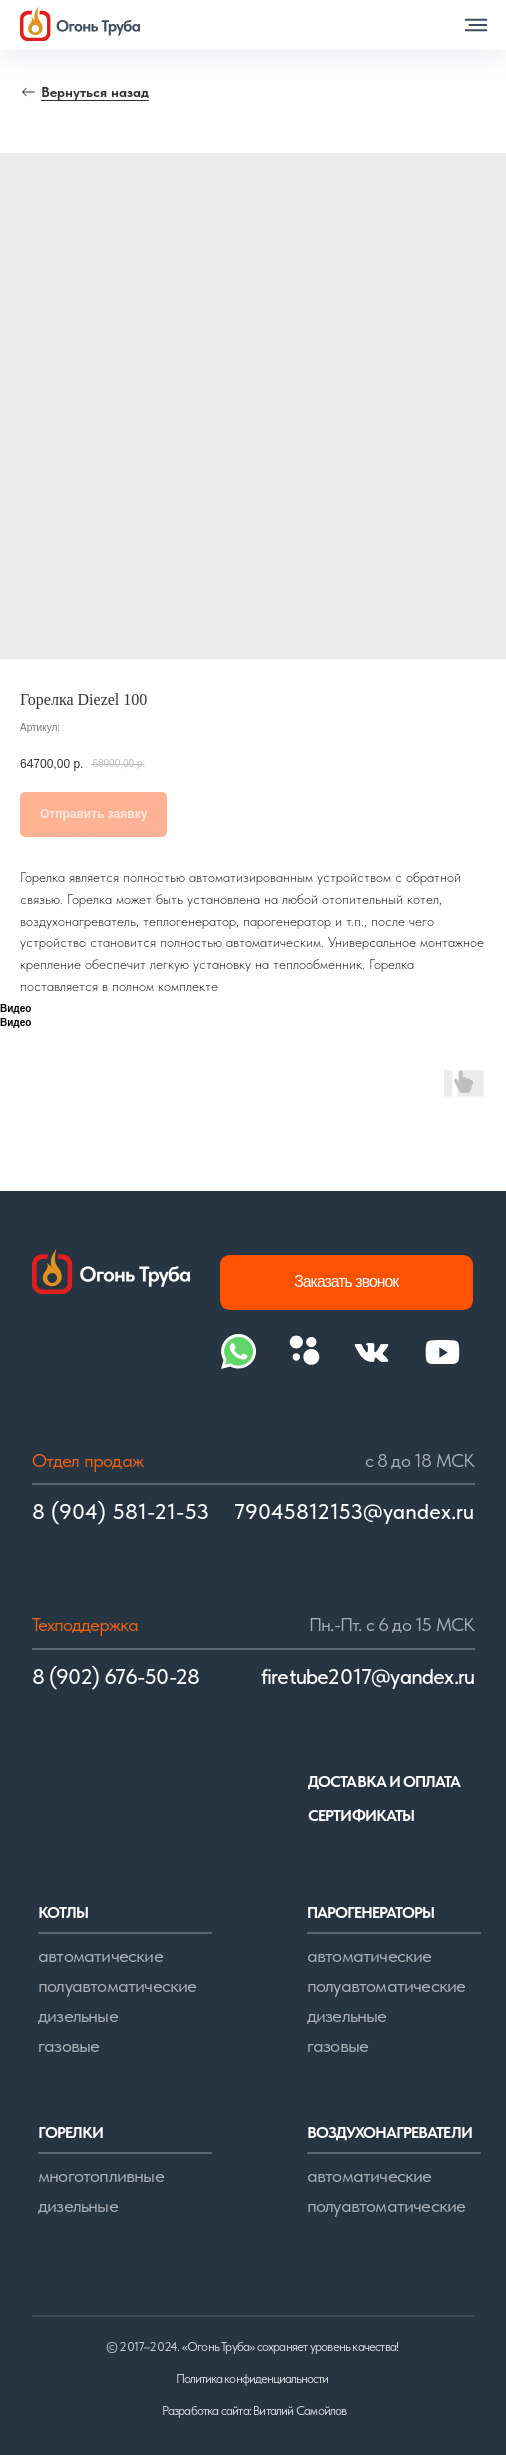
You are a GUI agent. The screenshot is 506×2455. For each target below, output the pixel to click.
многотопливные (101, 2175)
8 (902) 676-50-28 (116, 1676)
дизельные (78, 2015)
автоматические (100, 1955)
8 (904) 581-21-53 (120, 1511)
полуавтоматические (117, 1985)
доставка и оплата (384, 1781)
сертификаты (361, 1815)
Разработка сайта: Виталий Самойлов (254, 2410)
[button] (476, 25)
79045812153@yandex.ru (354, 1511)
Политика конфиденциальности (252, 2378)
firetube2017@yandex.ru (368, 1676)
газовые (68, 2045)
